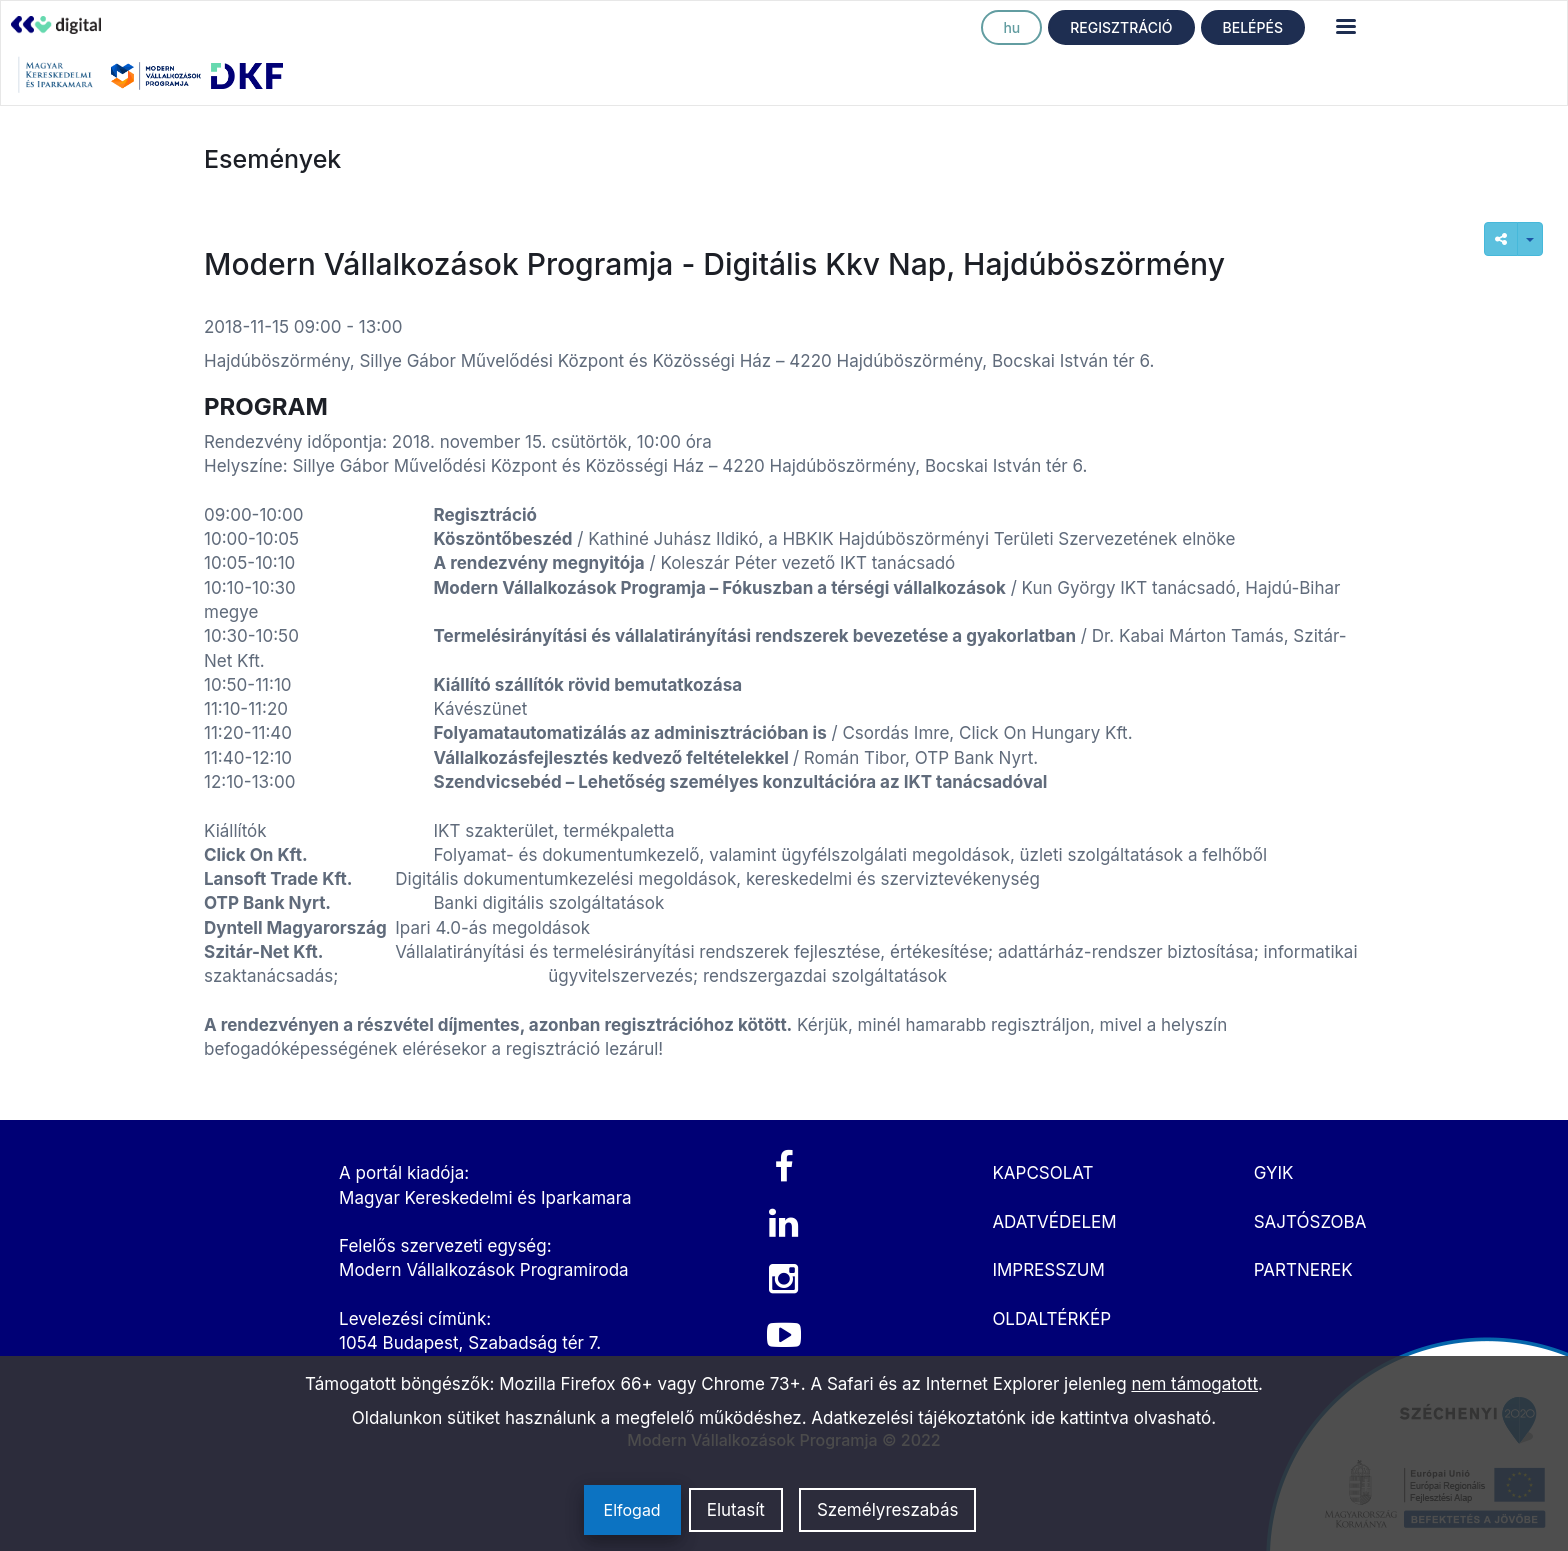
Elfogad (632, 1510)
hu (1011, 27)
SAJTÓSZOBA (1310, 1222)
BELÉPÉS (1253, 27)
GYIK (1274, 1173)
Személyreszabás (888, 1510)
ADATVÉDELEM (1054, 1222)
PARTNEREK (1303, 1270)
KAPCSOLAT (1042, 1173)
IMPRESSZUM (1048, 1270)
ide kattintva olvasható (1121, 1418)
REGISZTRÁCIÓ (1121, 27)
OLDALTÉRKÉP (1051, 1319)
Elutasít (736, 1510)
